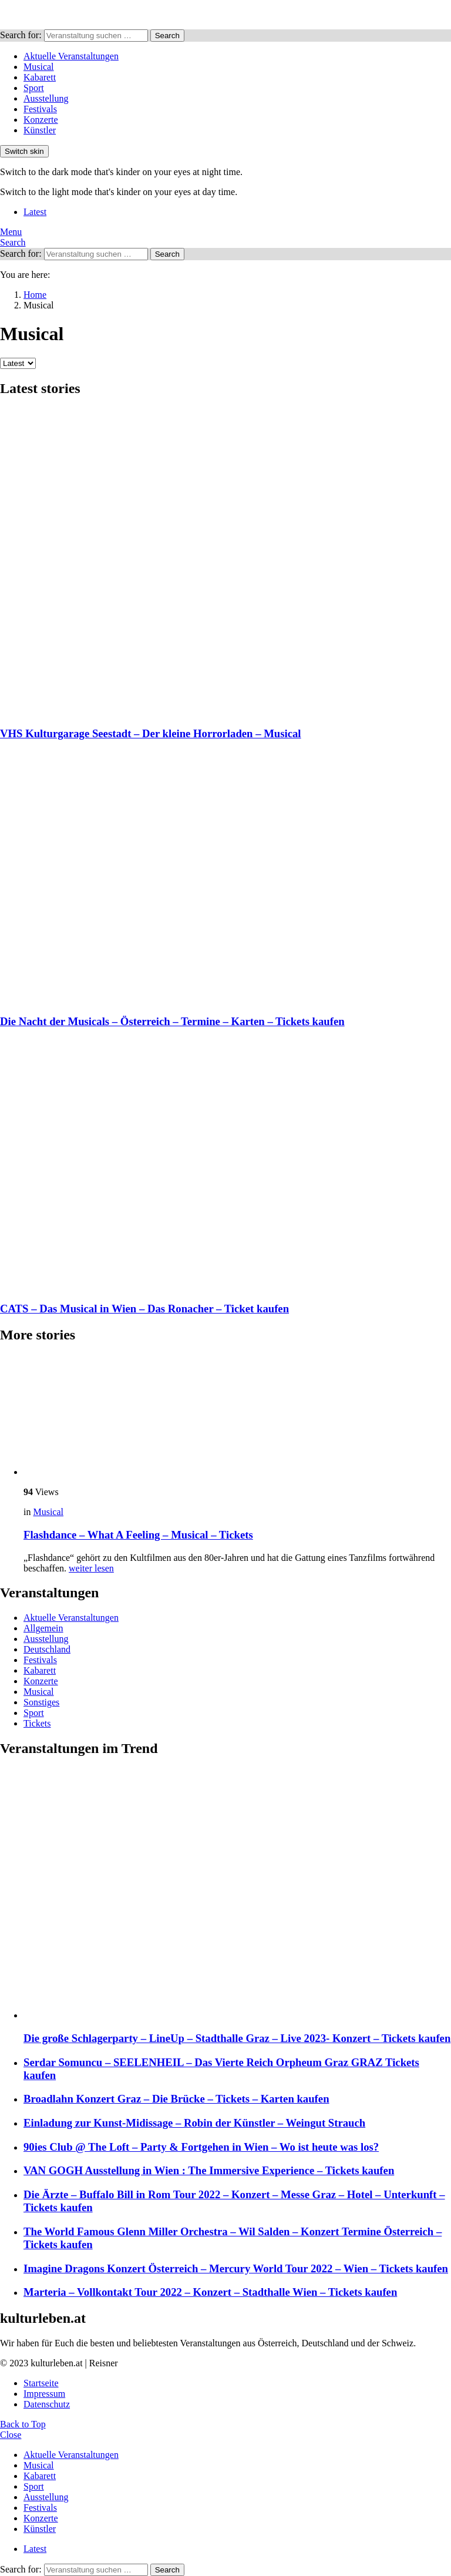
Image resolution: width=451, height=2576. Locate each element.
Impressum (44, 2394)
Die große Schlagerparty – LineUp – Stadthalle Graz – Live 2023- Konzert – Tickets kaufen (236, 2038)
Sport (33, 88)
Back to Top (23, 2424)
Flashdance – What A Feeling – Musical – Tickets (138, 1535)
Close (10, 2435)
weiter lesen (91, 1568)
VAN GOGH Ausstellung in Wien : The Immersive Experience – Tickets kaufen (208, 2170)
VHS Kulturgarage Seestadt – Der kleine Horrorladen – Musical (150, 733)
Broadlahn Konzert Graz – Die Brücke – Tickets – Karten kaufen (176, 2099)
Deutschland (46, 1649)
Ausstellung (45, 98)
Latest (34, 212)
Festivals (40, 109)
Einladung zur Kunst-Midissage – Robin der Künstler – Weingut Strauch (194, 2123)
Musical (38, 67)
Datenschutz (46, 2404)
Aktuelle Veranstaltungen (71, 56)
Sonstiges (41, 1702)
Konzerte (40, 120)
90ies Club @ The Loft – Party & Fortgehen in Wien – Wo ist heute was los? (201, 2147)
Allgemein (43, 1628)
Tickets (37, 1723)
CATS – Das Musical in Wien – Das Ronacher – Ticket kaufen (144, 1308)
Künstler (39, 130)
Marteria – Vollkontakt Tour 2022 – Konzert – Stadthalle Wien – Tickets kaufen (210, 2292)
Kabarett (39, 77)
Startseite (41, 2383)
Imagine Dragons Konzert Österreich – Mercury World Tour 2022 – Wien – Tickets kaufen (235, 2268)
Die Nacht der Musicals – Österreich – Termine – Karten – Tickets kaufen (172, 1021)
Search (167, 35)
